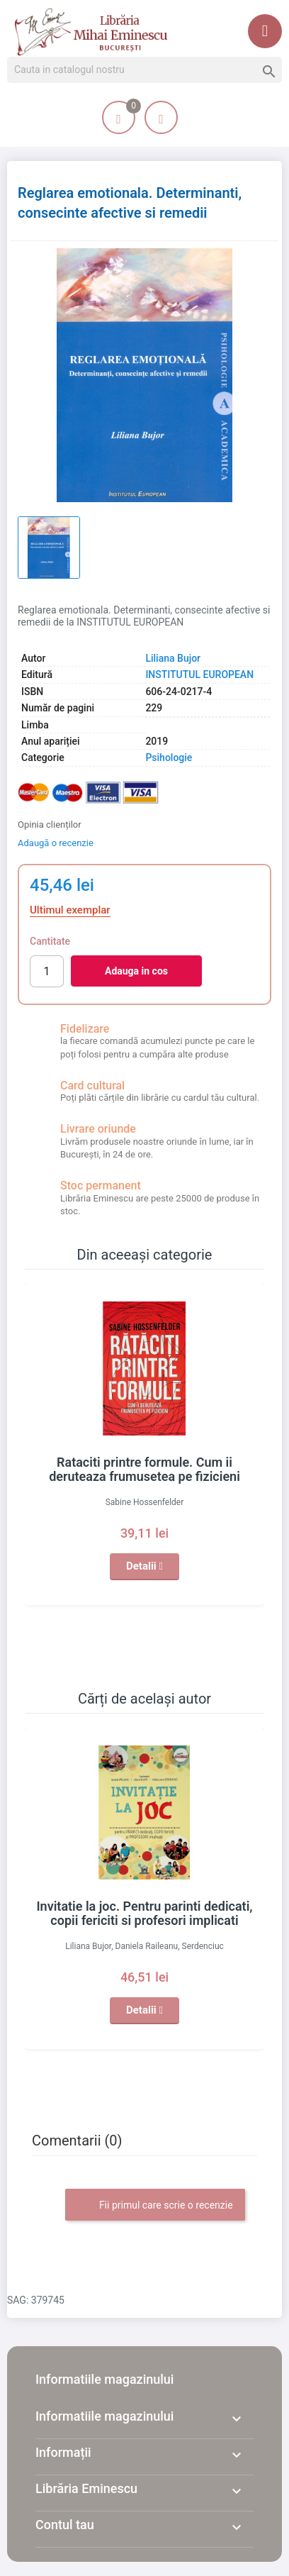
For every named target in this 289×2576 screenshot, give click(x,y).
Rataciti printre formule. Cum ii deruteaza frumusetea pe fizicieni (144, 1469)
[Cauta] (144, 70)
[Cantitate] (47, 971)
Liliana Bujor (172, 658)
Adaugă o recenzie (56, 843)
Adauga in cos (136, 971)
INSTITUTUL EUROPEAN (199, 674)
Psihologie (168, 757)
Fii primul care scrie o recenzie (154, 2206)
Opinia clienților (49, 824)
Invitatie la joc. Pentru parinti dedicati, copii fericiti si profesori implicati (144, 1913)
